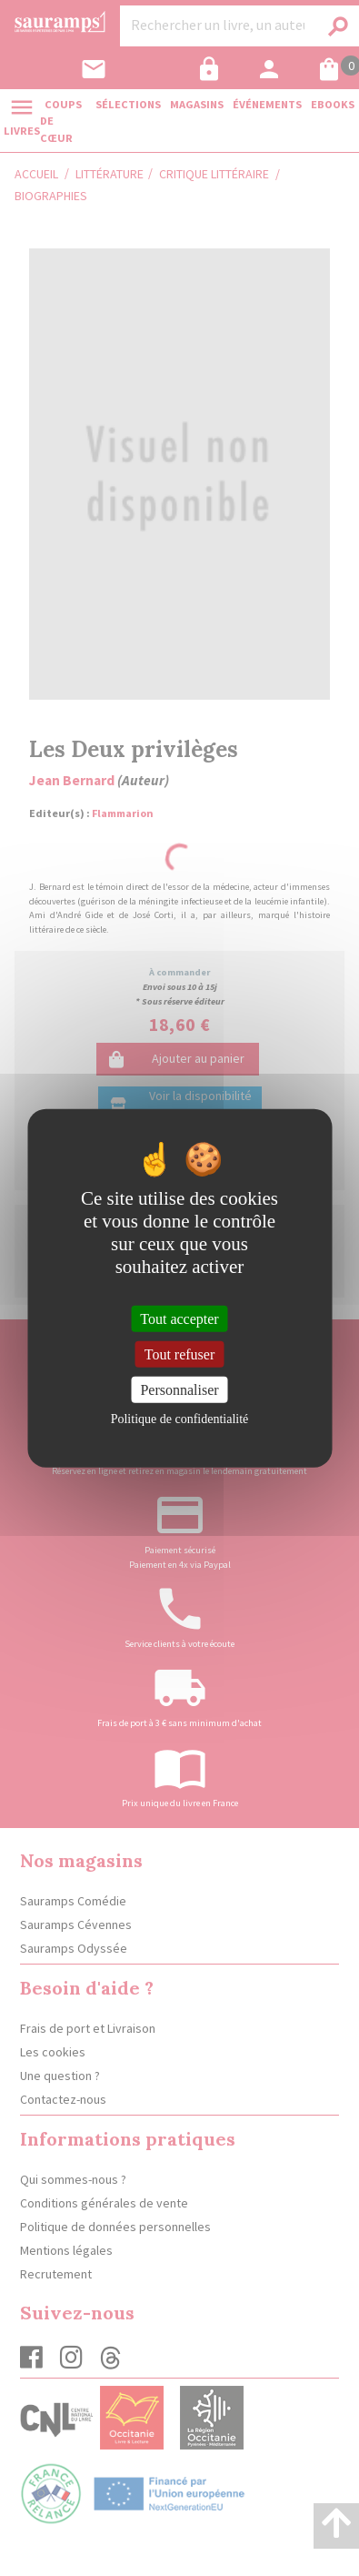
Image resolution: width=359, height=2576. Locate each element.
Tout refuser (180, 1353)
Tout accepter (179, 1318)
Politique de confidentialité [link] (180, 1419)
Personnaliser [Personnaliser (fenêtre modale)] (179, 1390)
